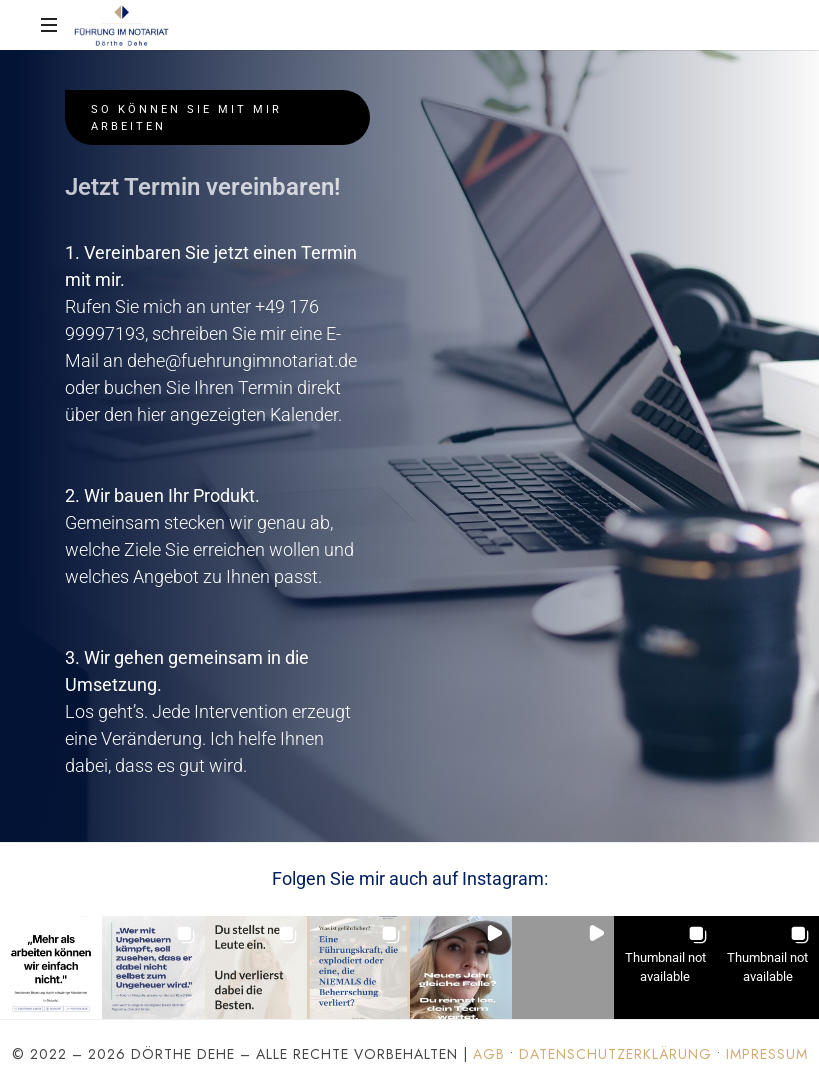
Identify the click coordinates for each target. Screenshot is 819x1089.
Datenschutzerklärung (615, 1054)
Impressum (767, 1054)
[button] (51, 967)
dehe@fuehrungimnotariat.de (242, 360)
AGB (489, 1054)
